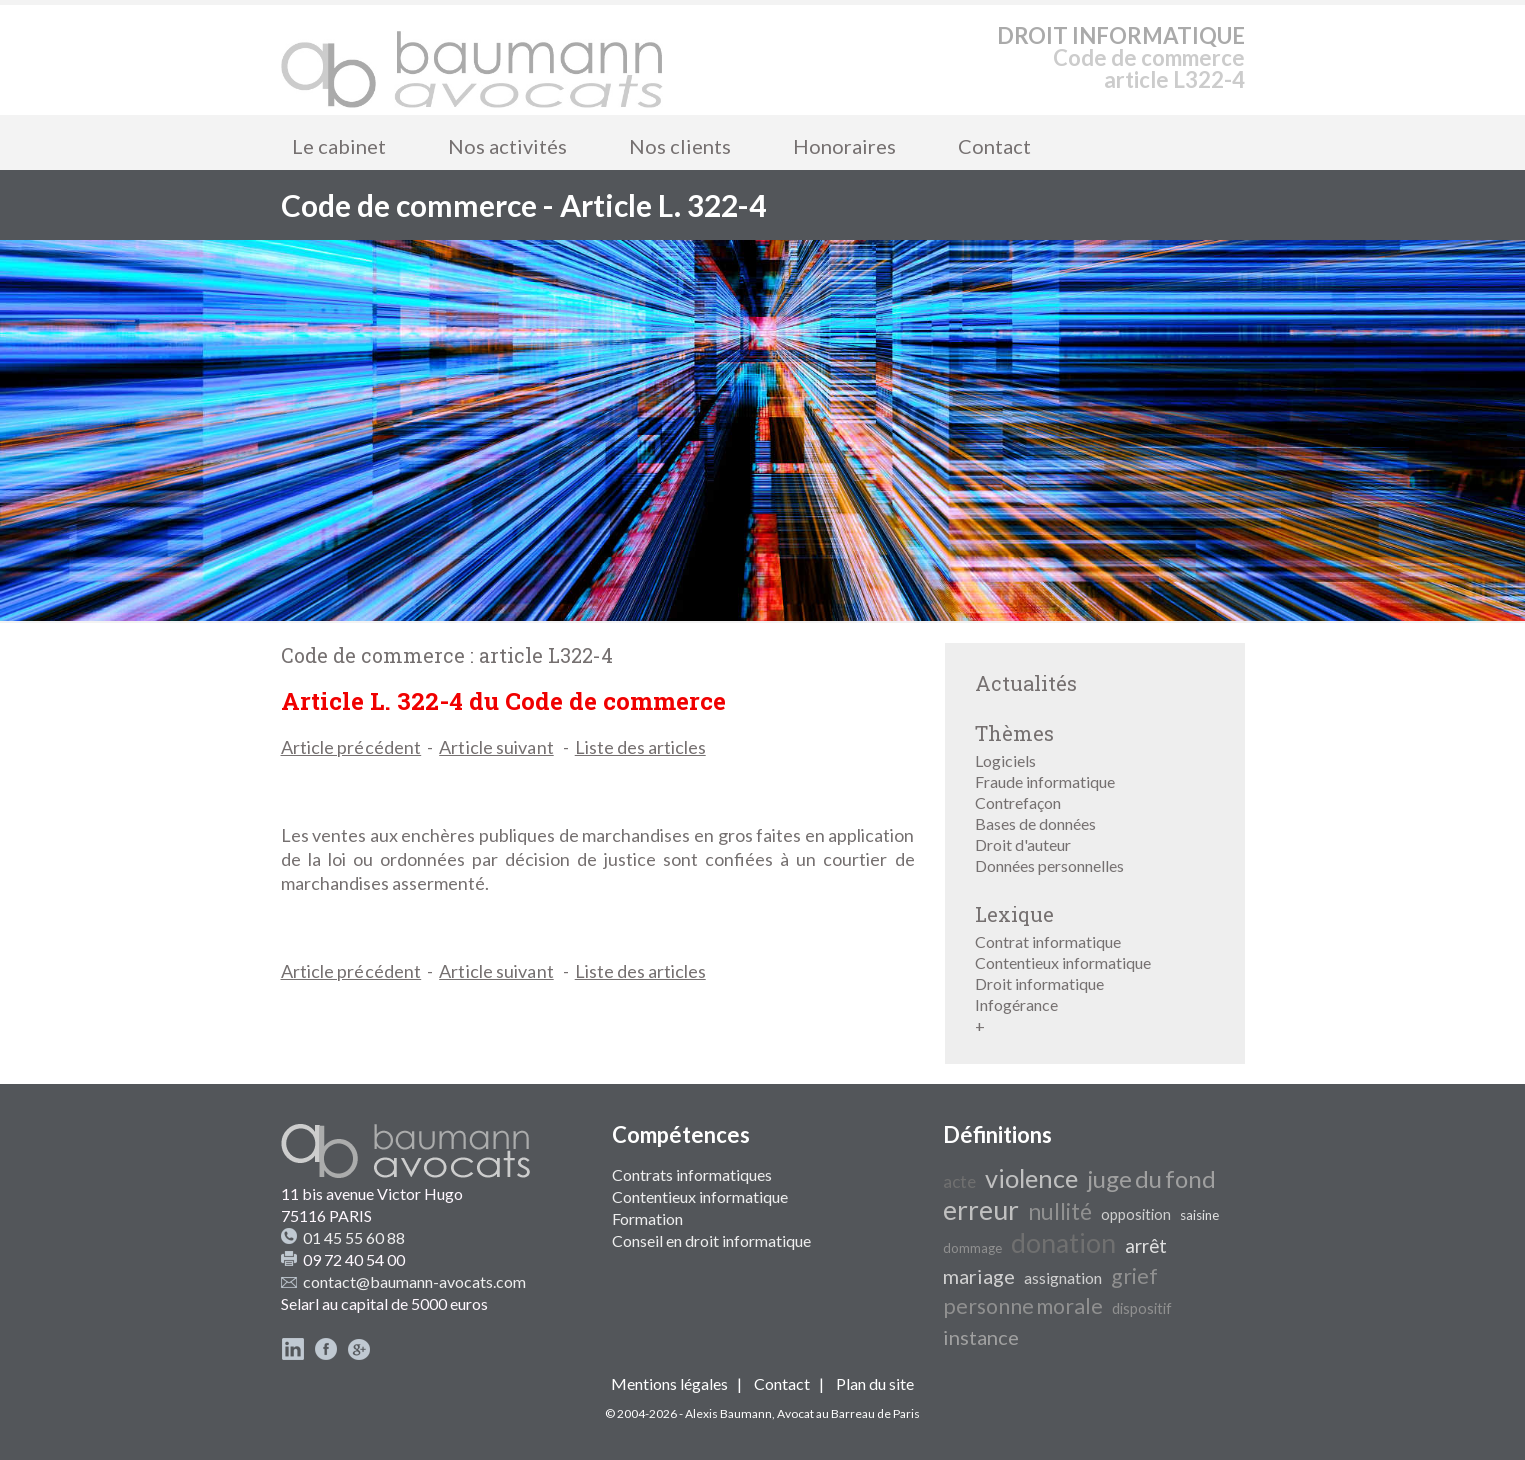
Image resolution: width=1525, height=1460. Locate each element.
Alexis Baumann (728, 1413)
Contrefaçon (1018, 802)
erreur (981, 1210)
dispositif (1142, 1308)
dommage (972, 1248)
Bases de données (1035, 823)
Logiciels (1005, 760)
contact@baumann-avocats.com (414, 1281)
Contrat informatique (1048, 941)
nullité (1060, 1211)
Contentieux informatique (1063, 962)
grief (1134, 1276)
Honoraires (844, 146)
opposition (1136, 1214)
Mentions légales (669, 1383)
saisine (1199, 1215)
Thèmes (1014, 733)
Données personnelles (1049, 865)
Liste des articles (640, 747)
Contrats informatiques (692, 1174)
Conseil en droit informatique (711, 1240)
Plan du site (875, 1383)
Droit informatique (1039, 983)
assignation (1063, 1277)
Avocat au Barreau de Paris (848, 1413)
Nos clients (680, 146)
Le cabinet (339, 146)
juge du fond (1151, 1178)
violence (1031, 1178)
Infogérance (1016, 1004)
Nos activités (507, 146)
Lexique (1014, 914)
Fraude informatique (1045, 781)
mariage (979, 1276)
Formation (647, 1218)
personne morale (1023, 1306)
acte (959, 1181)
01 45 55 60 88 (354, 1237)
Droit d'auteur (1023, 844)
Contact (994, 146)
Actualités (1026, 683)
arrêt (1146, 1246)
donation (1063, 1243)
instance (981, 1337)
